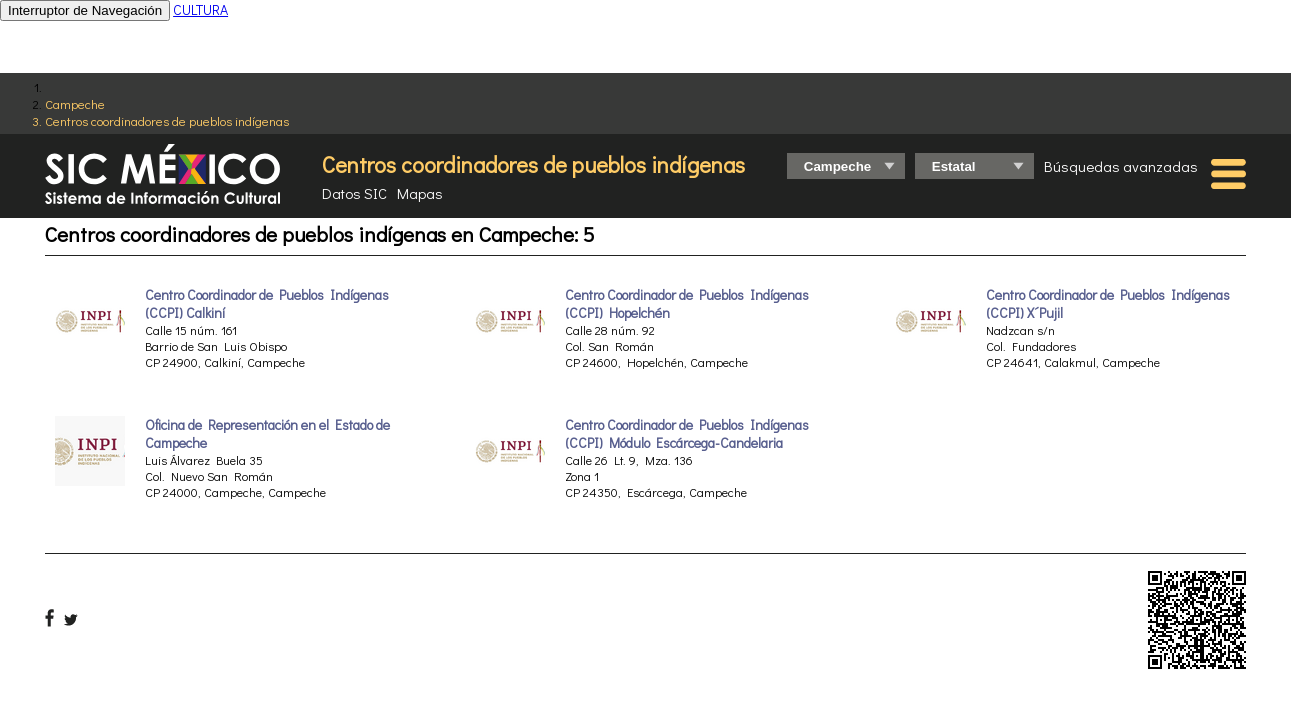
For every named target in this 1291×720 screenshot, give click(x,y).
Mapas (420, 193)
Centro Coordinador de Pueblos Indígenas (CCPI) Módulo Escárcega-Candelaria (687, 434)
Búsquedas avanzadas (1121, 166)
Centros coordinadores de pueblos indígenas (167, 120)
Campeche (75, 103)
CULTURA (200, 9)
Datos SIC (354, 193)
